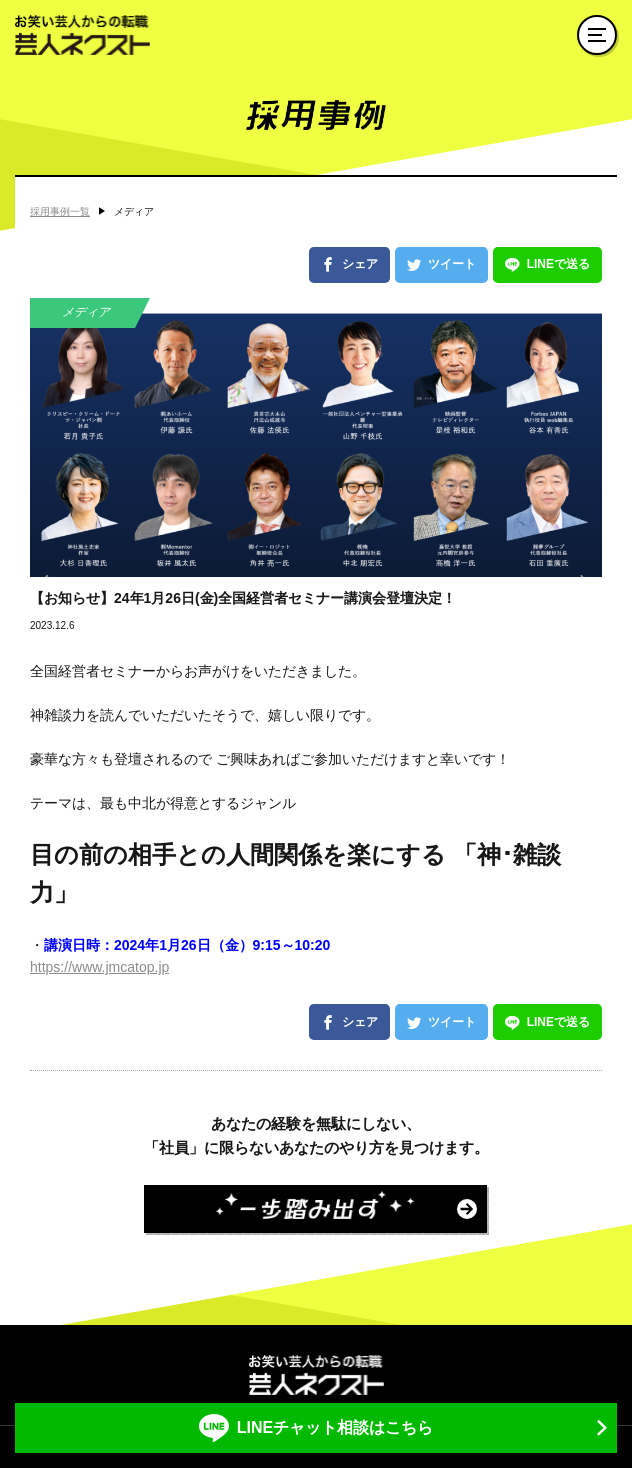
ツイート (452, 264)
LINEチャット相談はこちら (335, 1427)
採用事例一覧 (60, 211)
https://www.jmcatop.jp (99, 967)
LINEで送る (558, 264)
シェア (360, 264)
